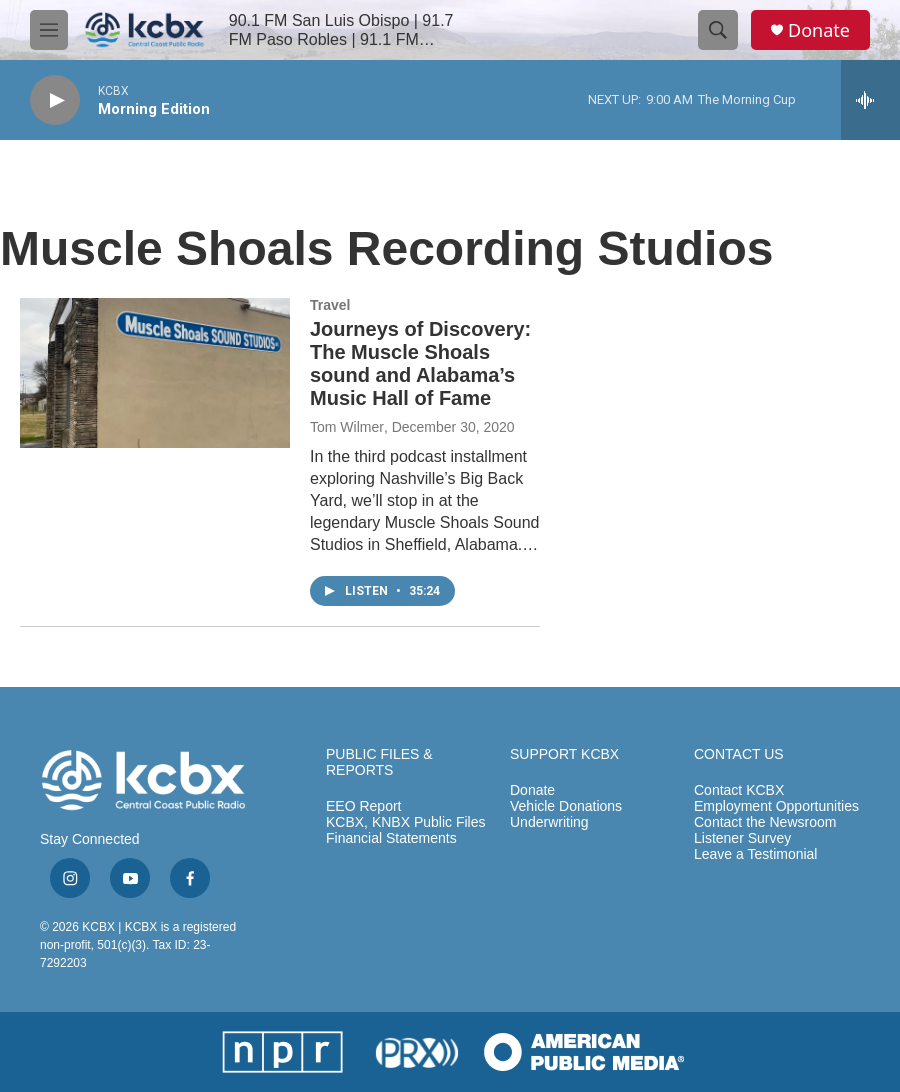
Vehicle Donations (566, 806)
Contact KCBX (739, 790)
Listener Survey (742, 838)
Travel (330, 305)
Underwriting (549, 822)
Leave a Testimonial (755, 854)
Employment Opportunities (776, 806)
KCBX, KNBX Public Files (406, 822)
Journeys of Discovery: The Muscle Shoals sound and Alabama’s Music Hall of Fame (420, 364)
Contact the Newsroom (765, 822)
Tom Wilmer (347, 427)
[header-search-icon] (718, 30)
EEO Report (363, 806)
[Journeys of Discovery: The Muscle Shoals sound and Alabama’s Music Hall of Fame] (155, 373)
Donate (819, 30)
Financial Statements (391, 838)
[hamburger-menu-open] (49, 30)
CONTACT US (739, 754)
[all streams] (870, 100)
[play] (55, 100)
